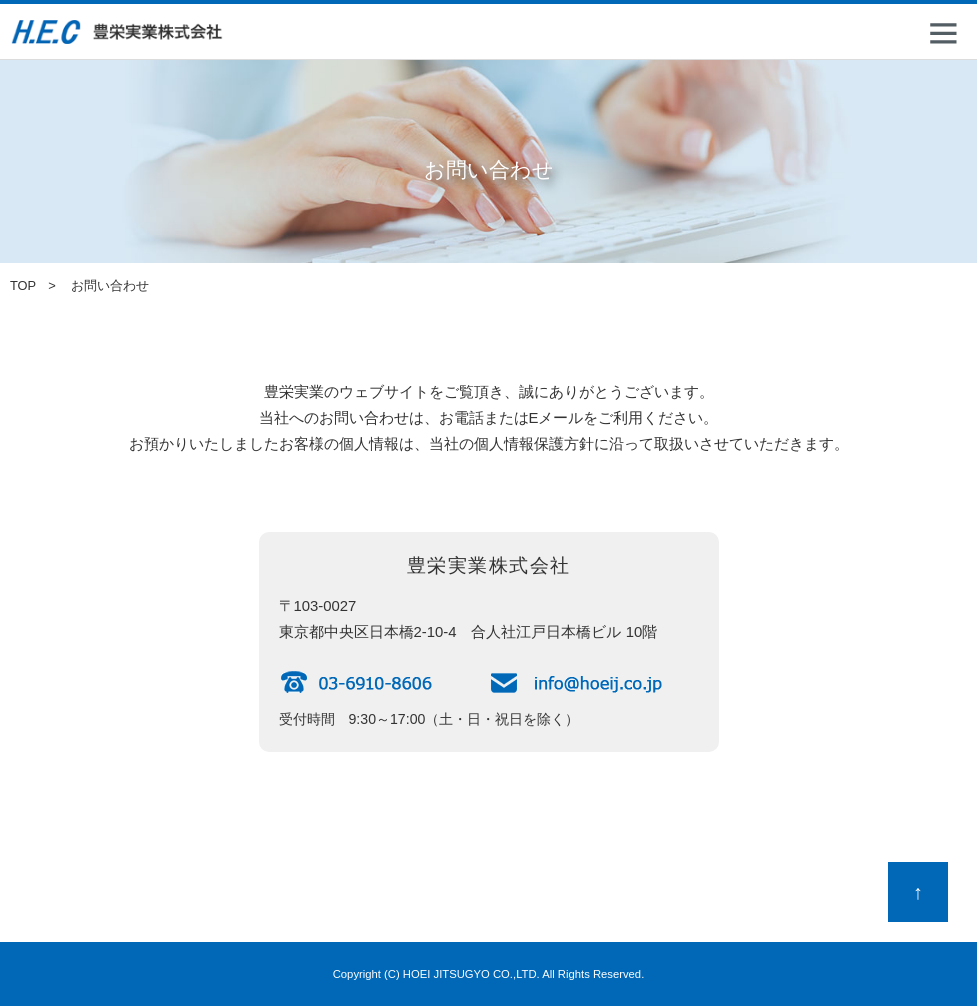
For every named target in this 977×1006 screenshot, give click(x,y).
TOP (23, 285)
